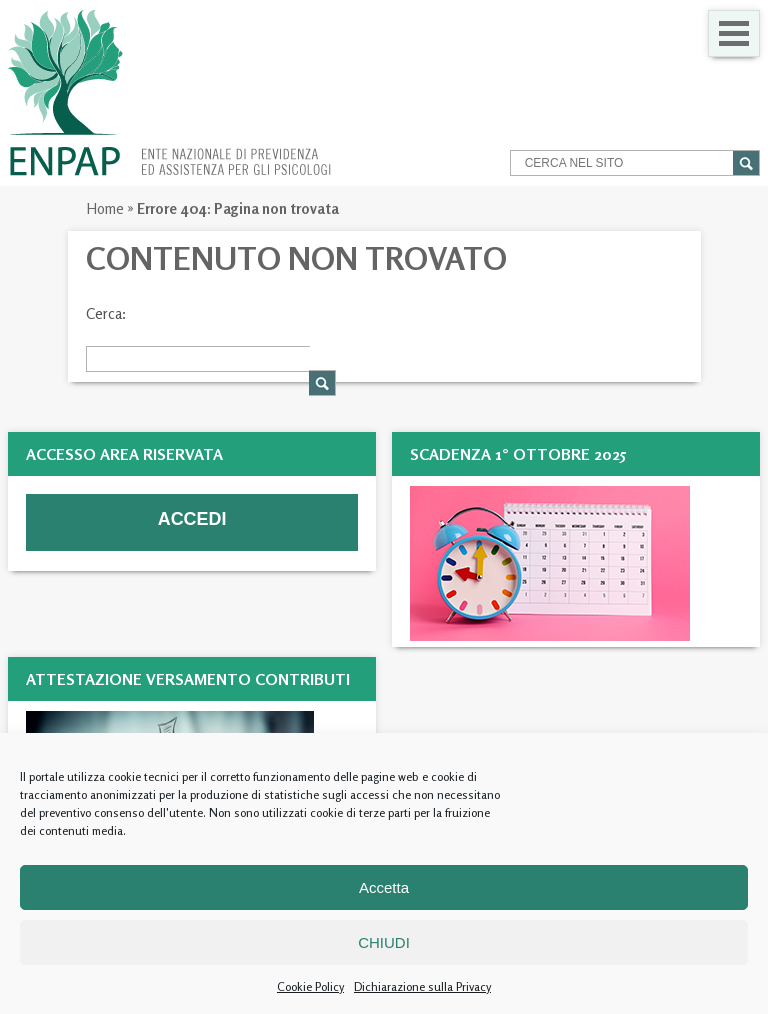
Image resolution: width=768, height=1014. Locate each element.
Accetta (384, 887)
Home (105, 208)
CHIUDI (384, 942)
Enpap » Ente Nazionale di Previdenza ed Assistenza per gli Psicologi (169, 93)
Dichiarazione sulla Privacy (422, 986)
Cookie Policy (310, 986)
